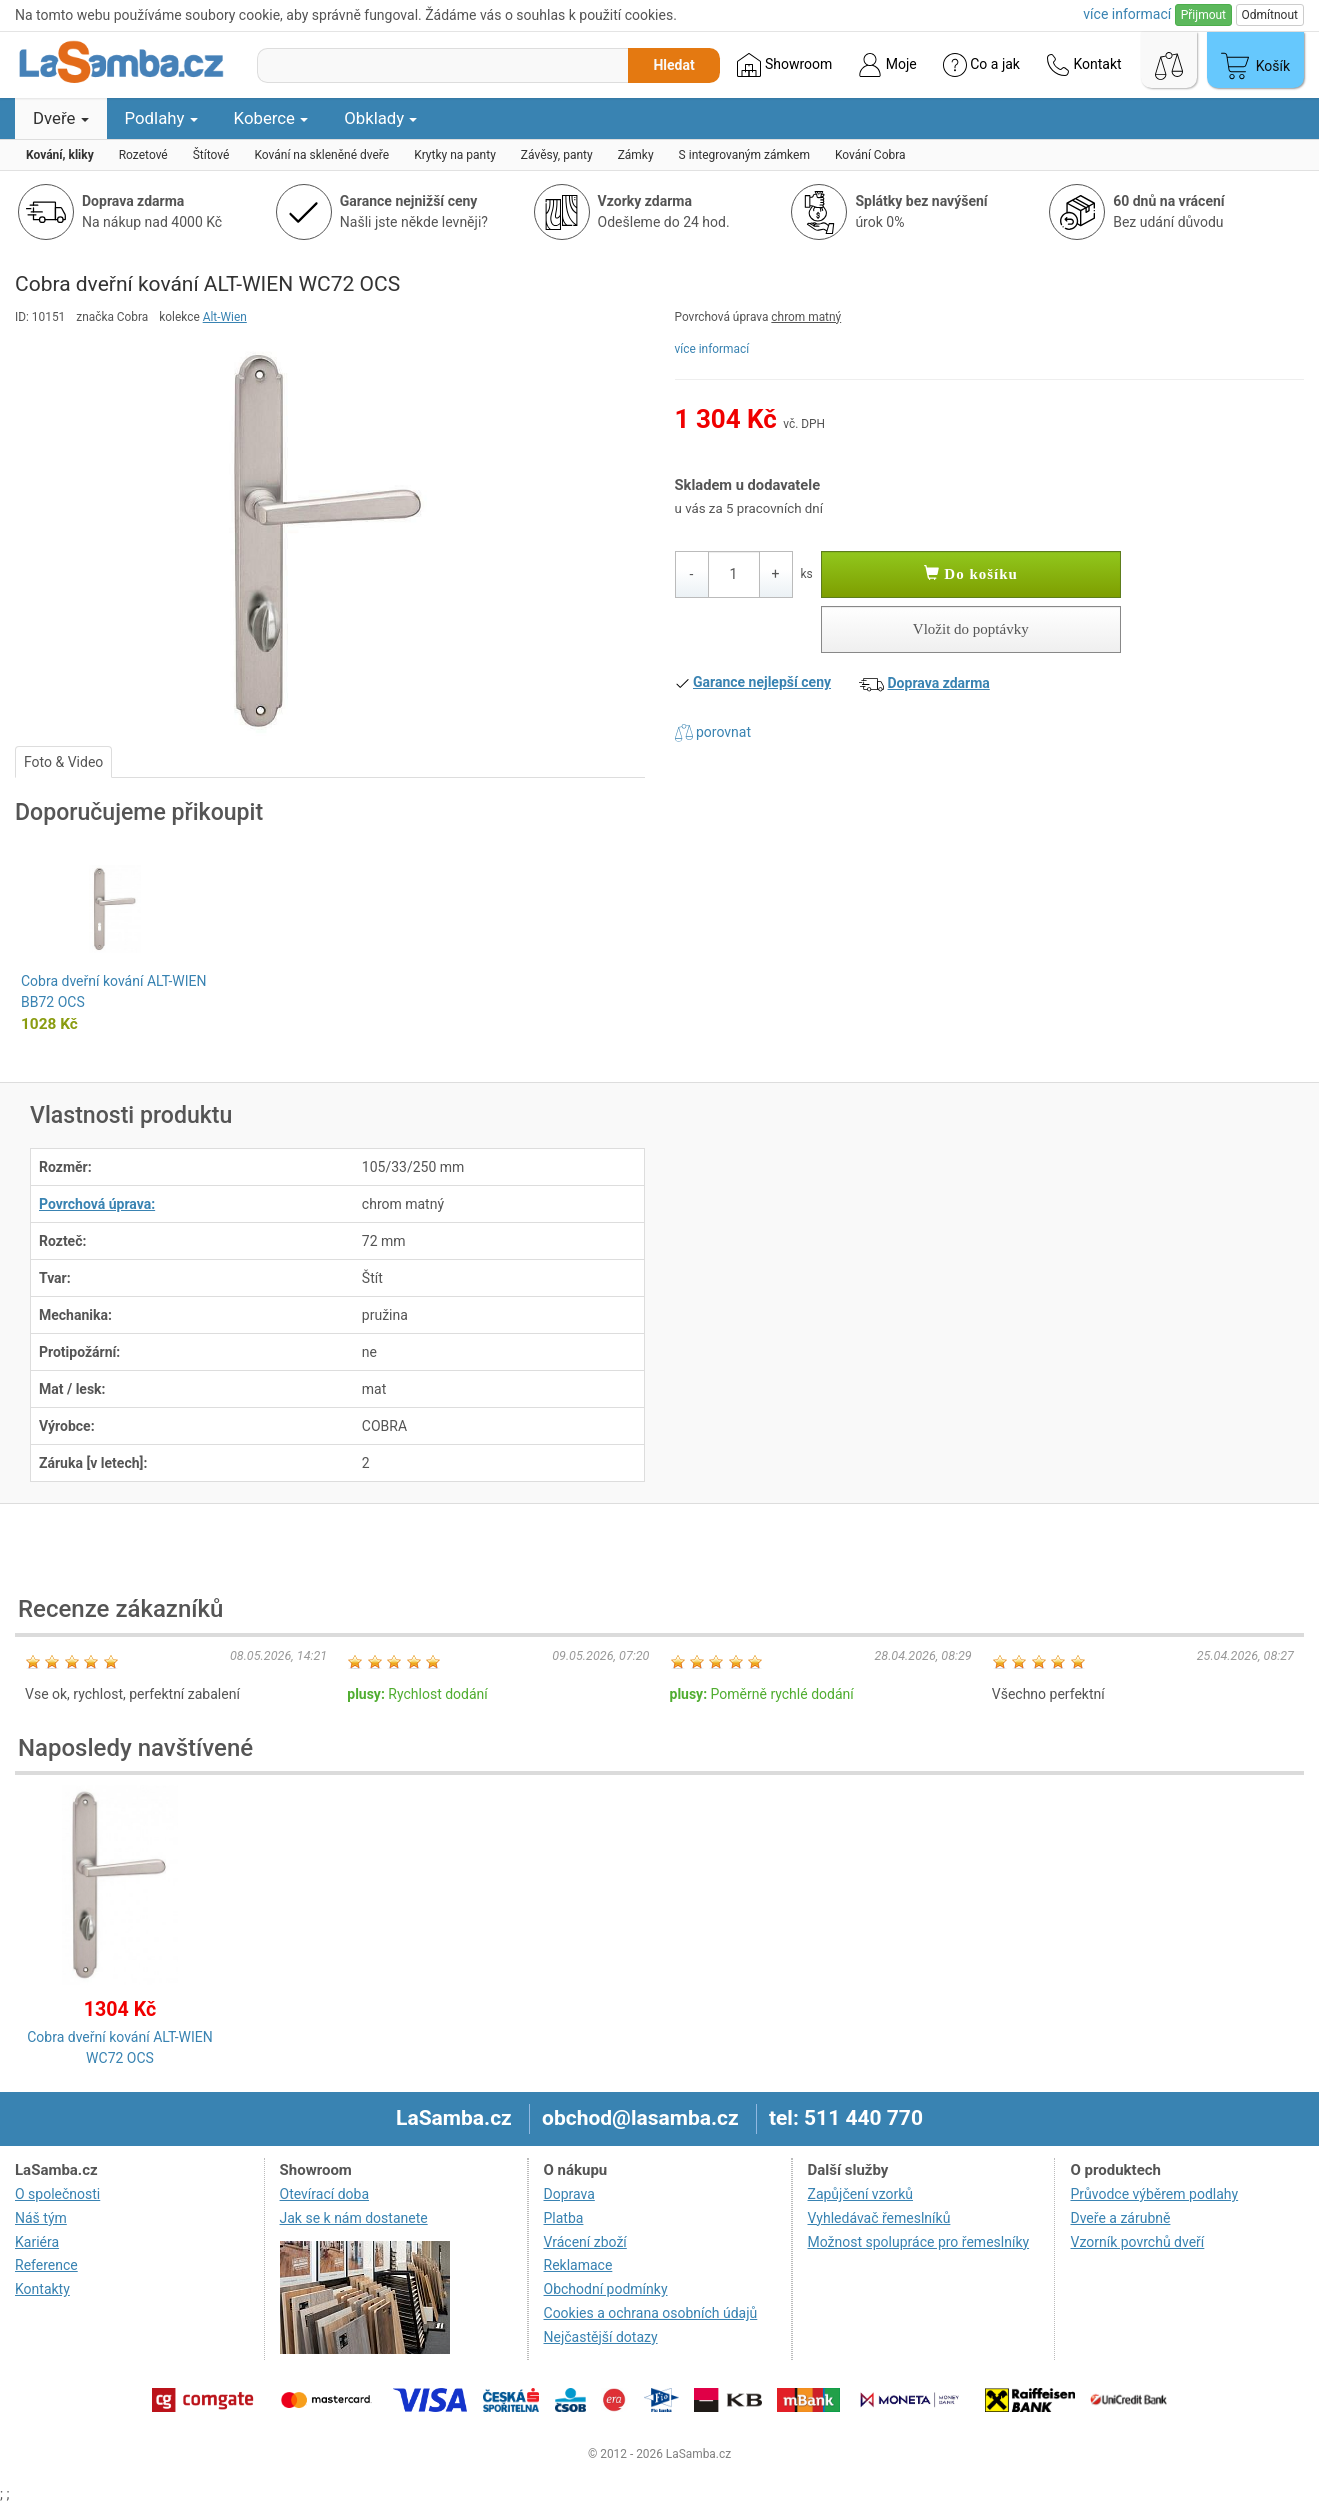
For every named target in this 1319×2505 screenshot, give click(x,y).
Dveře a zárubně (1120, 2218)
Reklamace (578, 2265)
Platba (564, 2218)
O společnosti (57, 2194)
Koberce (271, 118)
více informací (712, 349)
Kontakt (1084, 65)
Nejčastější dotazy (601, 2337)
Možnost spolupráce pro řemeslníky (919, 2242)
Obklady (380, 118)
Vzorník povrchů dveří (1137, 2242)
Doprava (569, 2194)
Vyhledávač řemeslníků (879, 2218)
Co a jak (981, 65)
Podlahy (161, 118)
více (1127, 14)
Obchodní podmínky (606, 2289)
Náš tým (41, 2218)
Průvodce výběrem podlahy (1154, 2194)
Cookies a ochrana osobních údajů (651, 2313)
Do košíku (971, 574)
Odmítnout (1270, 15)
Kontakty (42, 2289)
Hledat (673, 65)
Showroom (784, 65)
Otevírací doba (325, 2194)
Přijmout (1203, 15)
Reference (46, 2265)
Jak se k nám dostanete (354, 2218)
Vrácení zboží (585, 2242)
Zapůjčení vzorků (861, 2194)
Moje (887, 65)
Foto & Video (63, 762)
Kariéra (37, 2242)
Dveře (61, 118)
